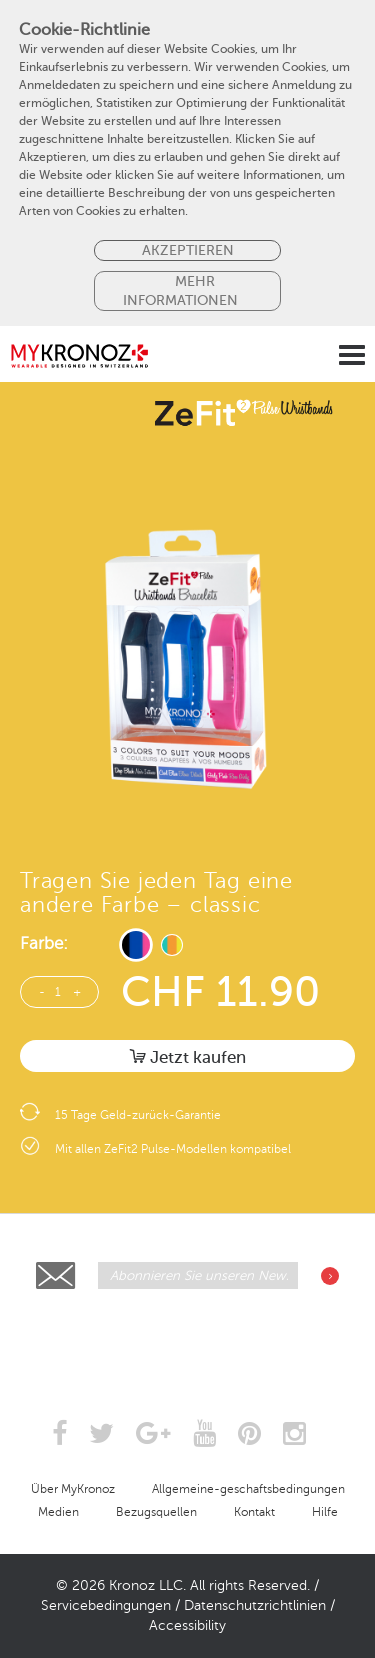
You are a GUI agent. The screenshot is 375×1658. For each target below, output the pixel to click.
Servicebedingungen (106, 1605)
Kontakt (254, 1512)
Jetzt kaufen (188, 1057)
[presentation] (189, 1339)
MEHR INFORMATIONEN (180, 290)
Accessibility (187, 1625)
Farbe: (44, 943)
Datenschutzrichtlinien (255, 1605)
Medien (58, 1512)
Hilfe (325, 1512)
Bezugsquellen (156, 1512)
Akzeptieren (188, 250)
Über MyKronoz (73, 1489)
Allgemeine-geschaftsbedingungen (248, 1489)
